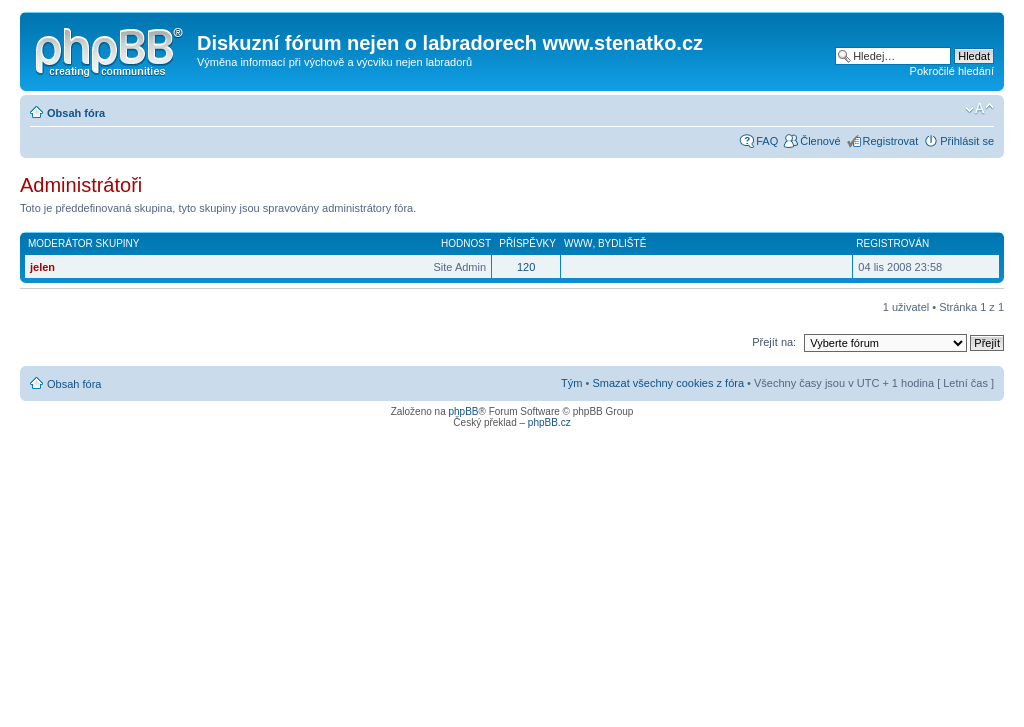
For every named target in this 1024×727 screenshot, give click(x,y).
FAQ (767, 141)
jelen (42, 267)
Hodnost (466, 243)
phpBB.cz (549, 422)
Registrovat (891, 141)
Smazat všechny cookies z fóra (668, 383)
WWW (578, 243)
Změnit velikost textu (979, 109)
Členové (820, 141)
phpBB (463, 411)
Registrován (892, 243)
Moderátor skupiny (84, 243)
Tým (571, 383)
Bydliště (622, 243)
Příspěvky (527, 243)
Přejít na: (774, 342)
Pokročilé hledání (952, 71)
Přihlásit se (967, 141)
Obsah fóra (76, 113)
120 (526, 267)
